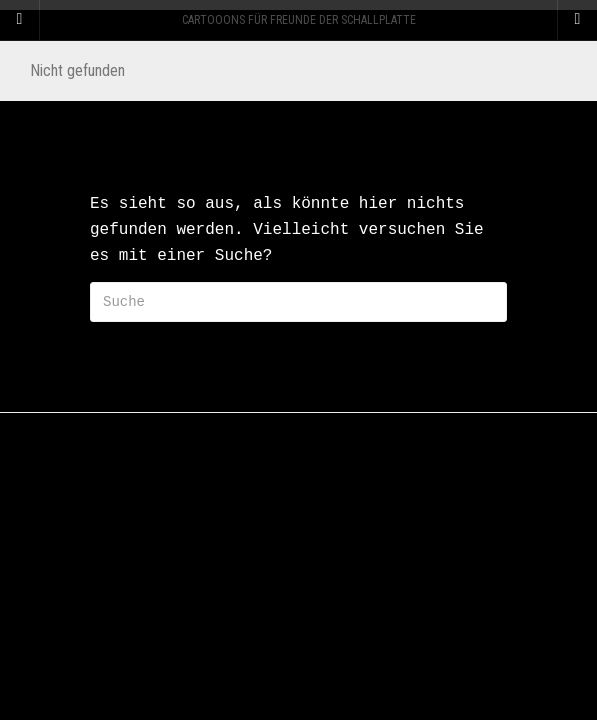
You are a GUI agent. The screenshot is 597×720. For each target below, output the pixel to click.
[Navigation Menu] (577, 20)
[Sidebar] (20, 20)
